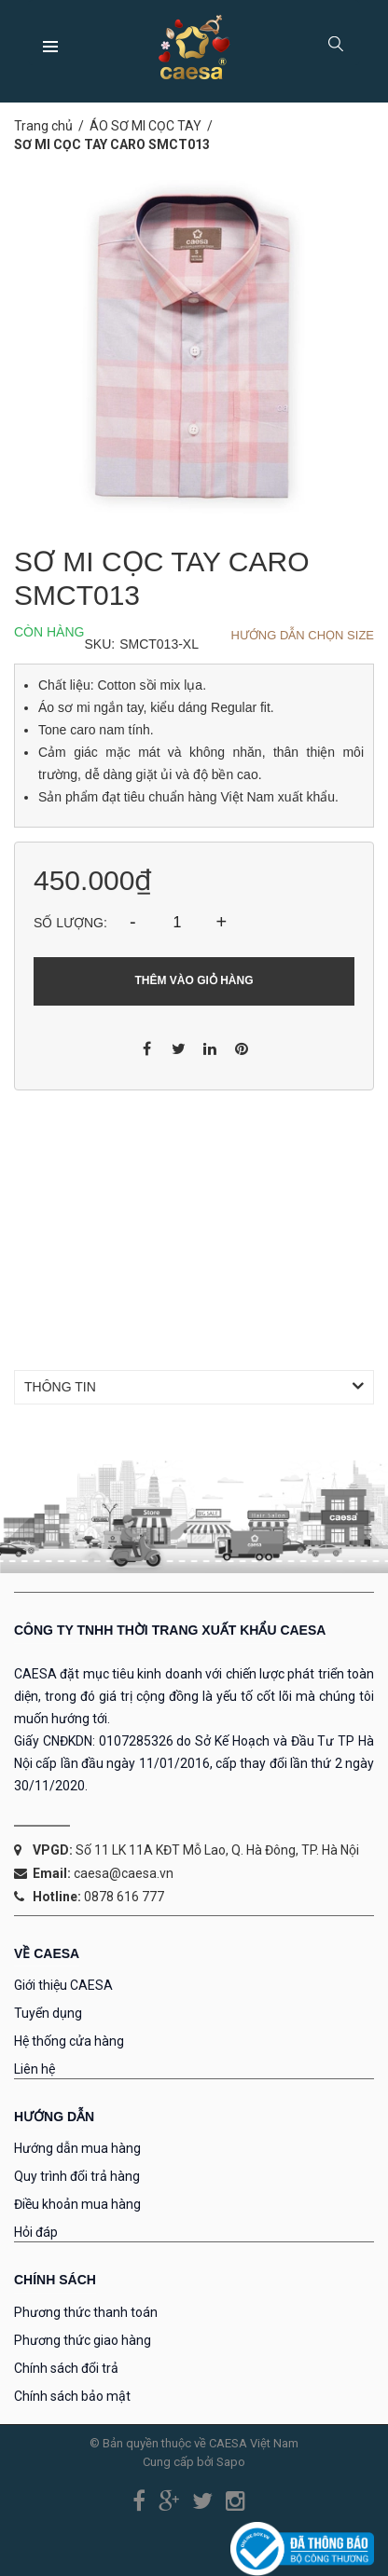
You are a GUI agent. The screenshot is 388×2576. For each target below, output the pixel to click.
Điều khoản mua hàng (77, 2204)
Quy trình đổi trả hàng (77, 2176)
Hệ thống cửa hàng (69, 2041)
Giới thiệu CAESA (63, 1985)
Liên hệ (34, 2069)
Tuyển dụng (48, 2013)
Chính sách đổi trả (66, 2368)
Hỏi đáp (36, 2232)
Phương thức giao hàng (82, 2340)
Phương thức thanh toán (86, 2312)
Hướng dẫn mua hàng (77, 2148)
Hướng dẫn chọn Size (302, 635)
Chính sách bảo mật (72, 2396)
